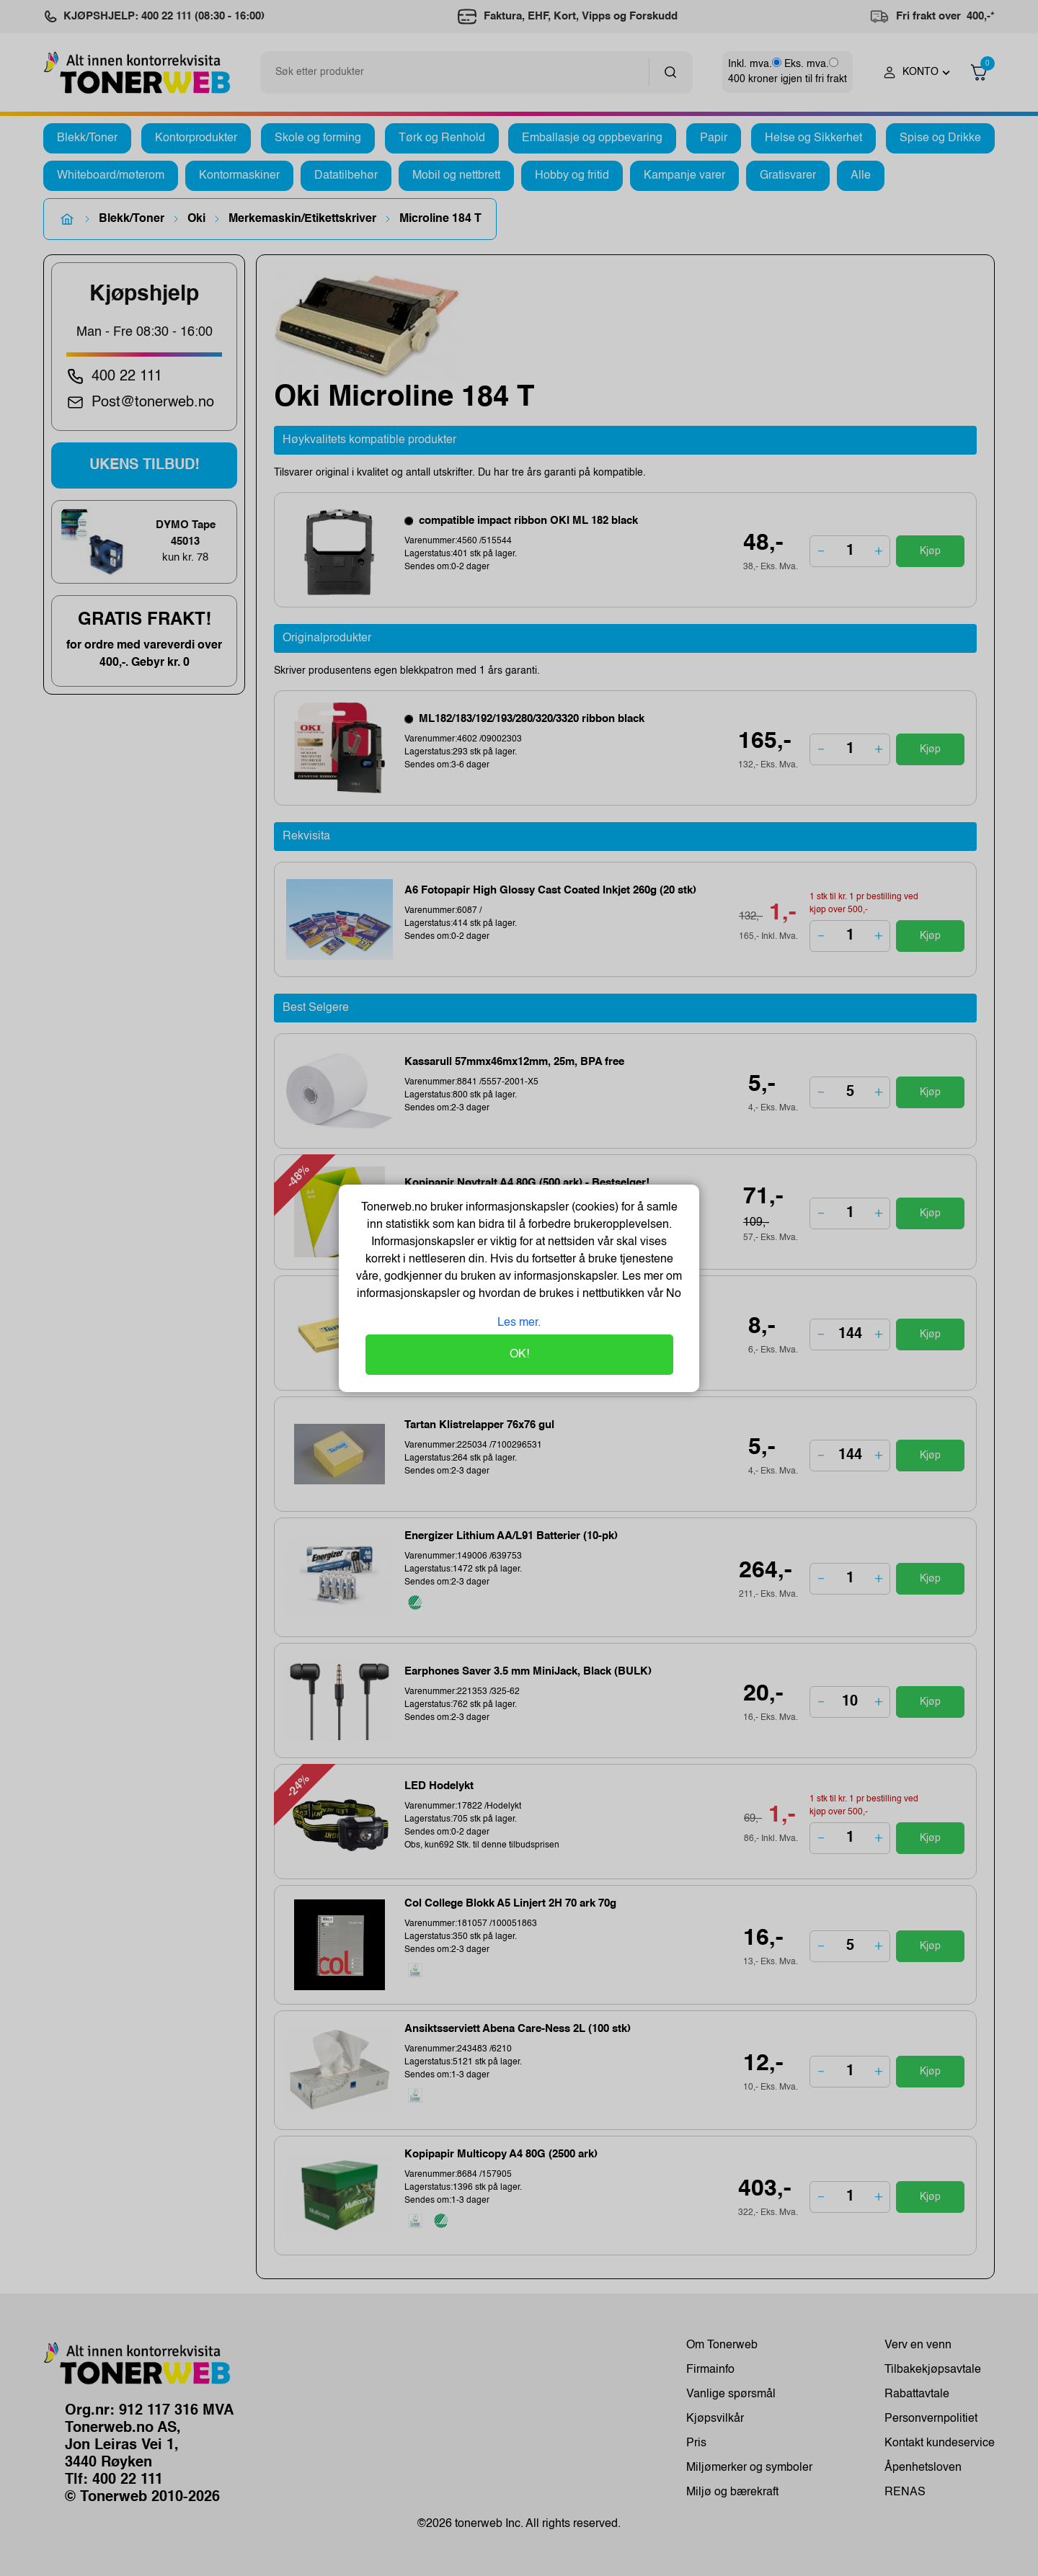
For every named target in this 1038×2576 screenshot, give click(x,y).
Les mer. (519, 1323)
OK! (519, 1354)
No (672, 1294)
